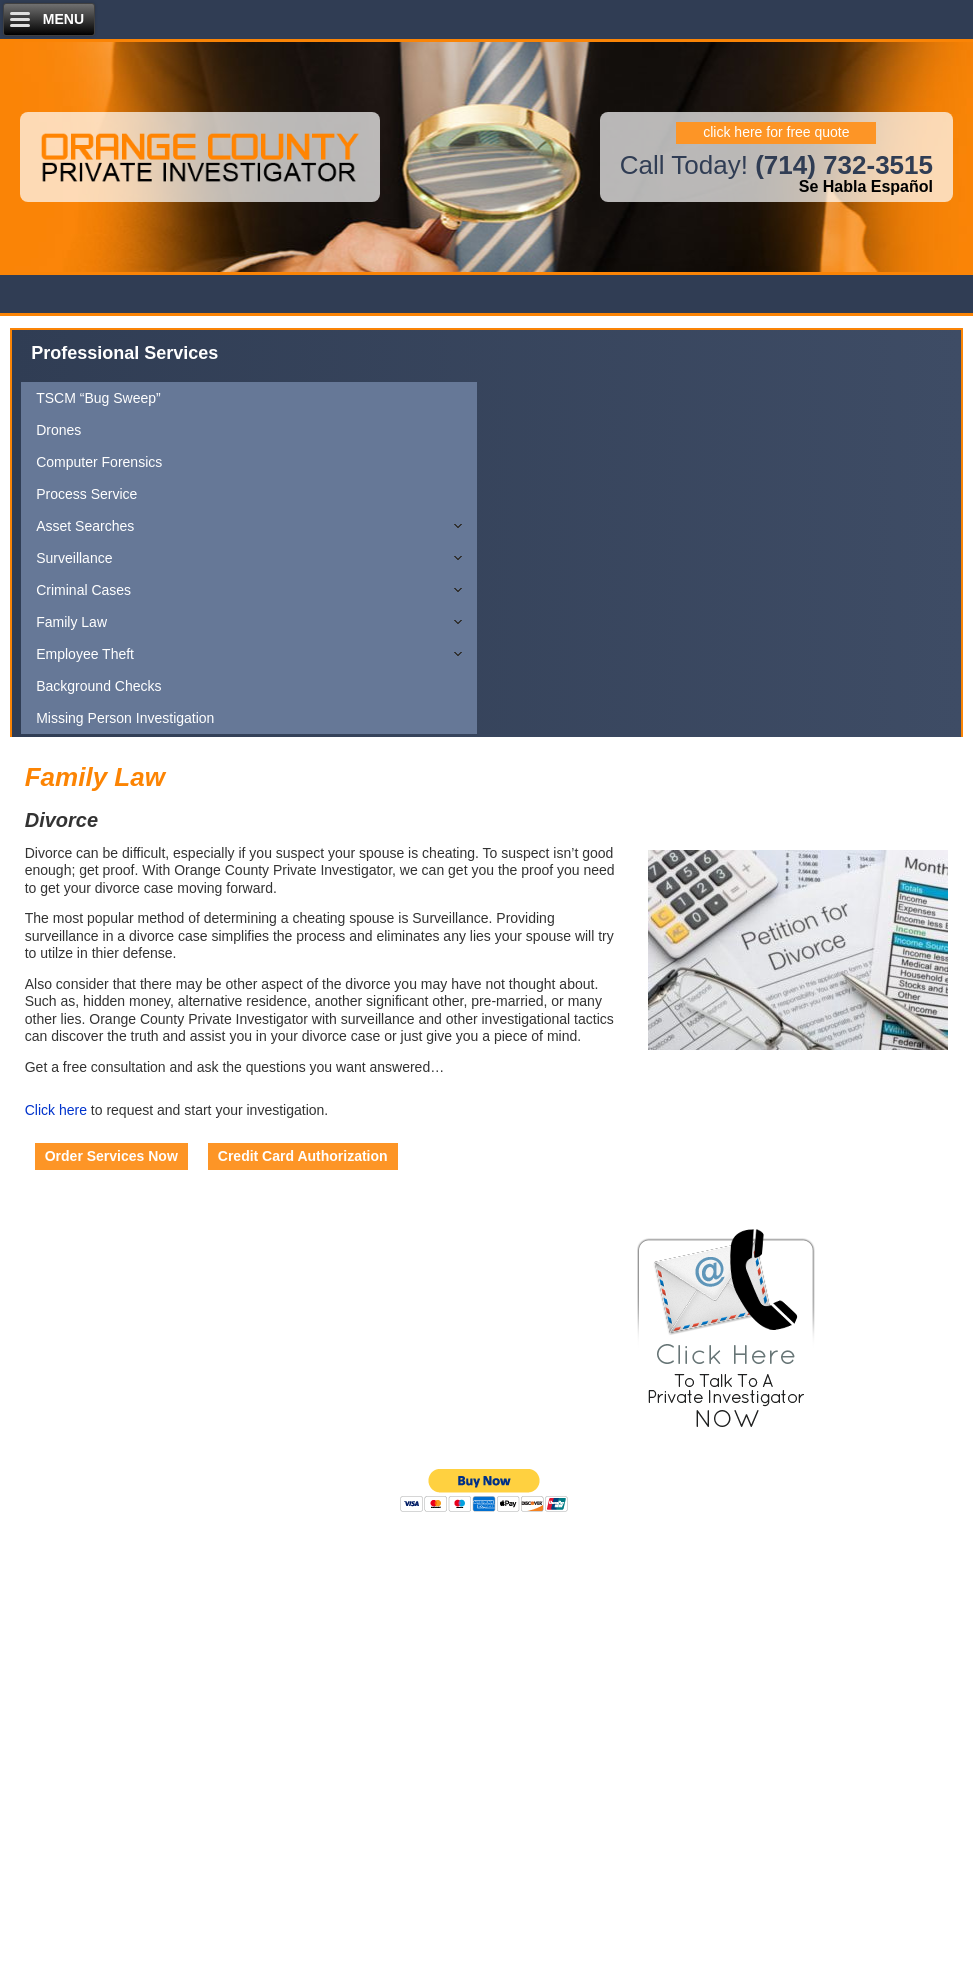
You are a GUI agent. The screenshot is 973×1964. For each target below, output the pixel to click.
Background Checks (98, 686)
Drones (58, 430)
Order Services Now (111, 1156)
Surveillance (74, 558)
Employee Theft (85, 654)
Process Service (86, 494)
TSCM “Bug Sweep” (98, 398)
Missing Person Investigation (125, 718)
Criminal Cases (83, 590)
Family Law (71, 622)
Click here (56, 1110)
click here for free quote (776, 132)
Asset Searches (85, 526)
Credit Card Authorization (303, 1156)
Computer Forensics (99, 462)
